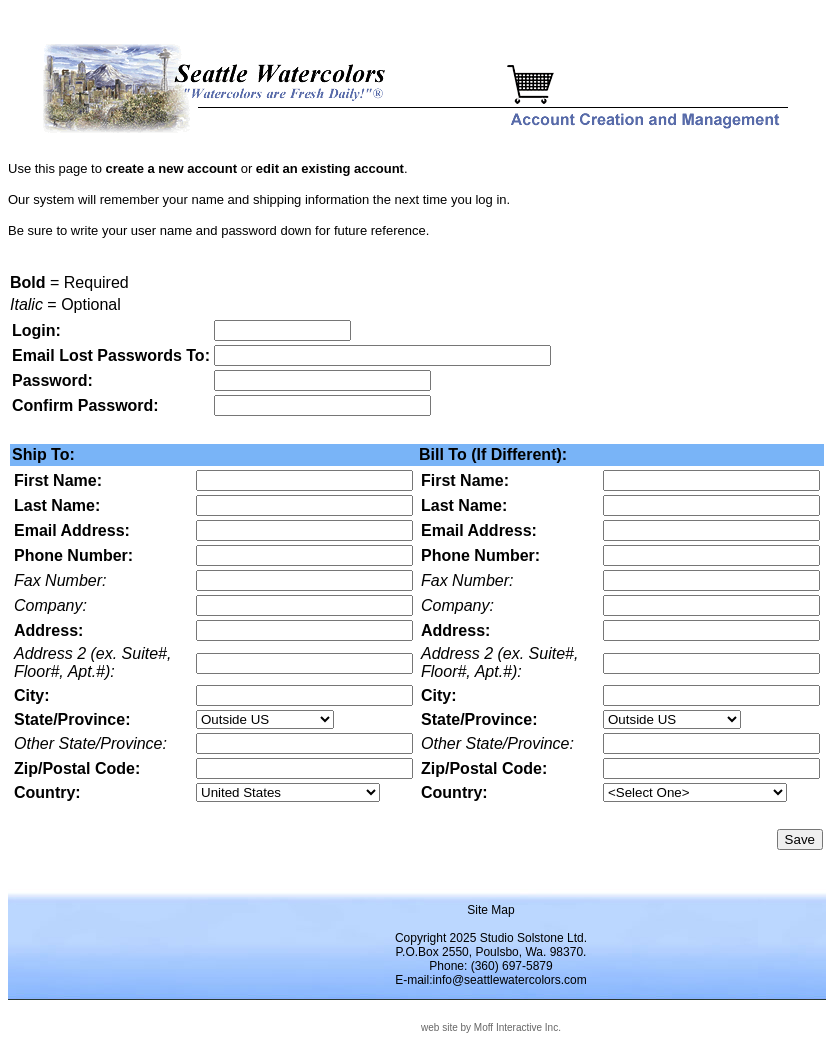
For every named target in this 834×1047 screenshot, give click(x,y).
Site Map (490, 910)
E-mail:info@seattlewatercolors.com (491, 980)
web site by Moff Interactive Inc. (491, 1027)
